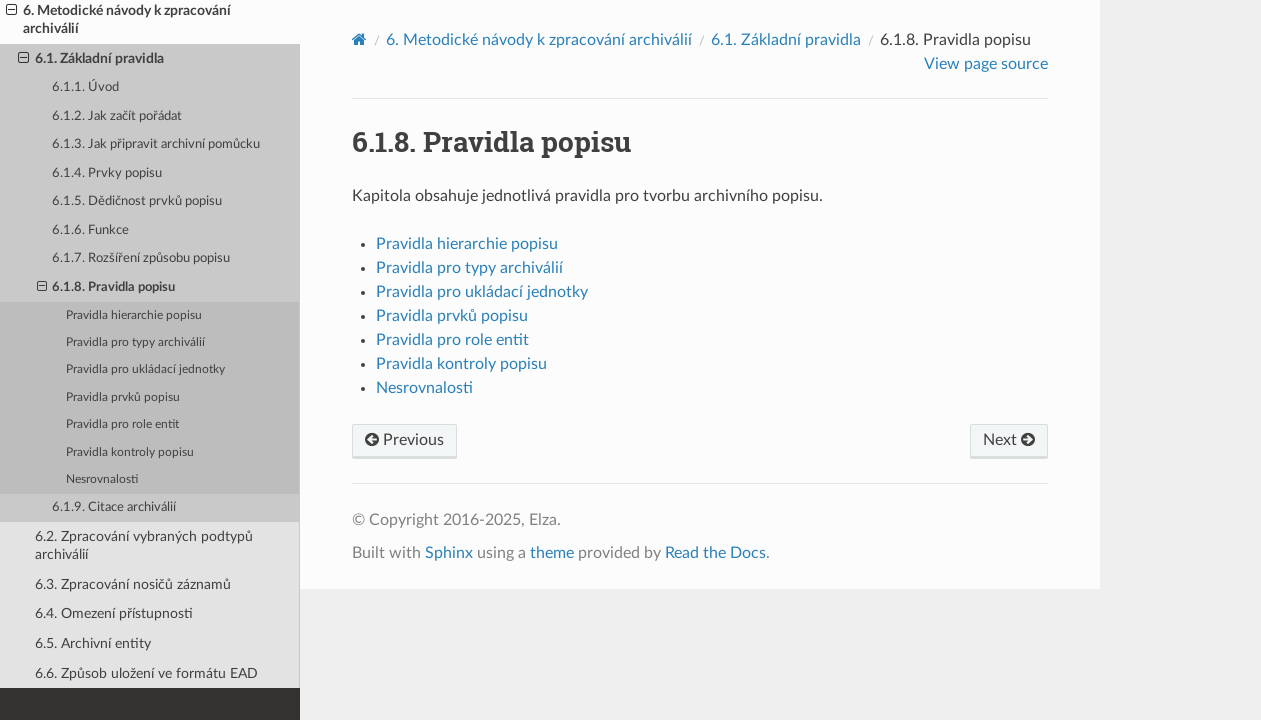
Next (1009, 440)
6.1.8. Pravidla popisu (106, 288)
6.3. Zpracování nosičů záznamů (133, 584)
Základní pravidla (786, 40)
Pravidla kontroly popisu (130, 452)
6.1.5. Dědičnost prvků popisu (137, 201)
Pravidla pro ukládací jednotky (145, 369)
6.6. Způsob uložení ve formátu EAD (146, 673)
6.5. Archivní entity (93, 643)
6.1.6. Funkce (90, 230)
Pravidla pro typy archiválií (135, 342)
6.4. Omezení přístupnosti (114, 613)
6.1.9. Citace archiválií (114, 507)
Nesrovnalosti (102, 479)
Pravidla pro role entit (122, 424)
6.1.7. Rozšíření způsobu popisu (141, 258)
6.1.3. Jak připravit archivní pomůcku (156, 144)
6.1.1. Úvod (85, 87)
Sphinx (449, 553)
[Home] (359, 39)
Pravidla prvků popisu (123, 397)
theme (552, 553)
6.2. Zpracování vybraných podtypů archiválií (144, 545)
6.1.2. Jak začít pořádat (117, 116)
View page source (986, 64)
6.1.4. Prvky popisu (107, 173)
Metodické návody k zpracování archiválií (539, 40)
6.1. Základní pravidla (91, 59)
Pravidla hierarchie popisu (134, 315)
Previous (404, 440)
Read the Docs (715, 553)
